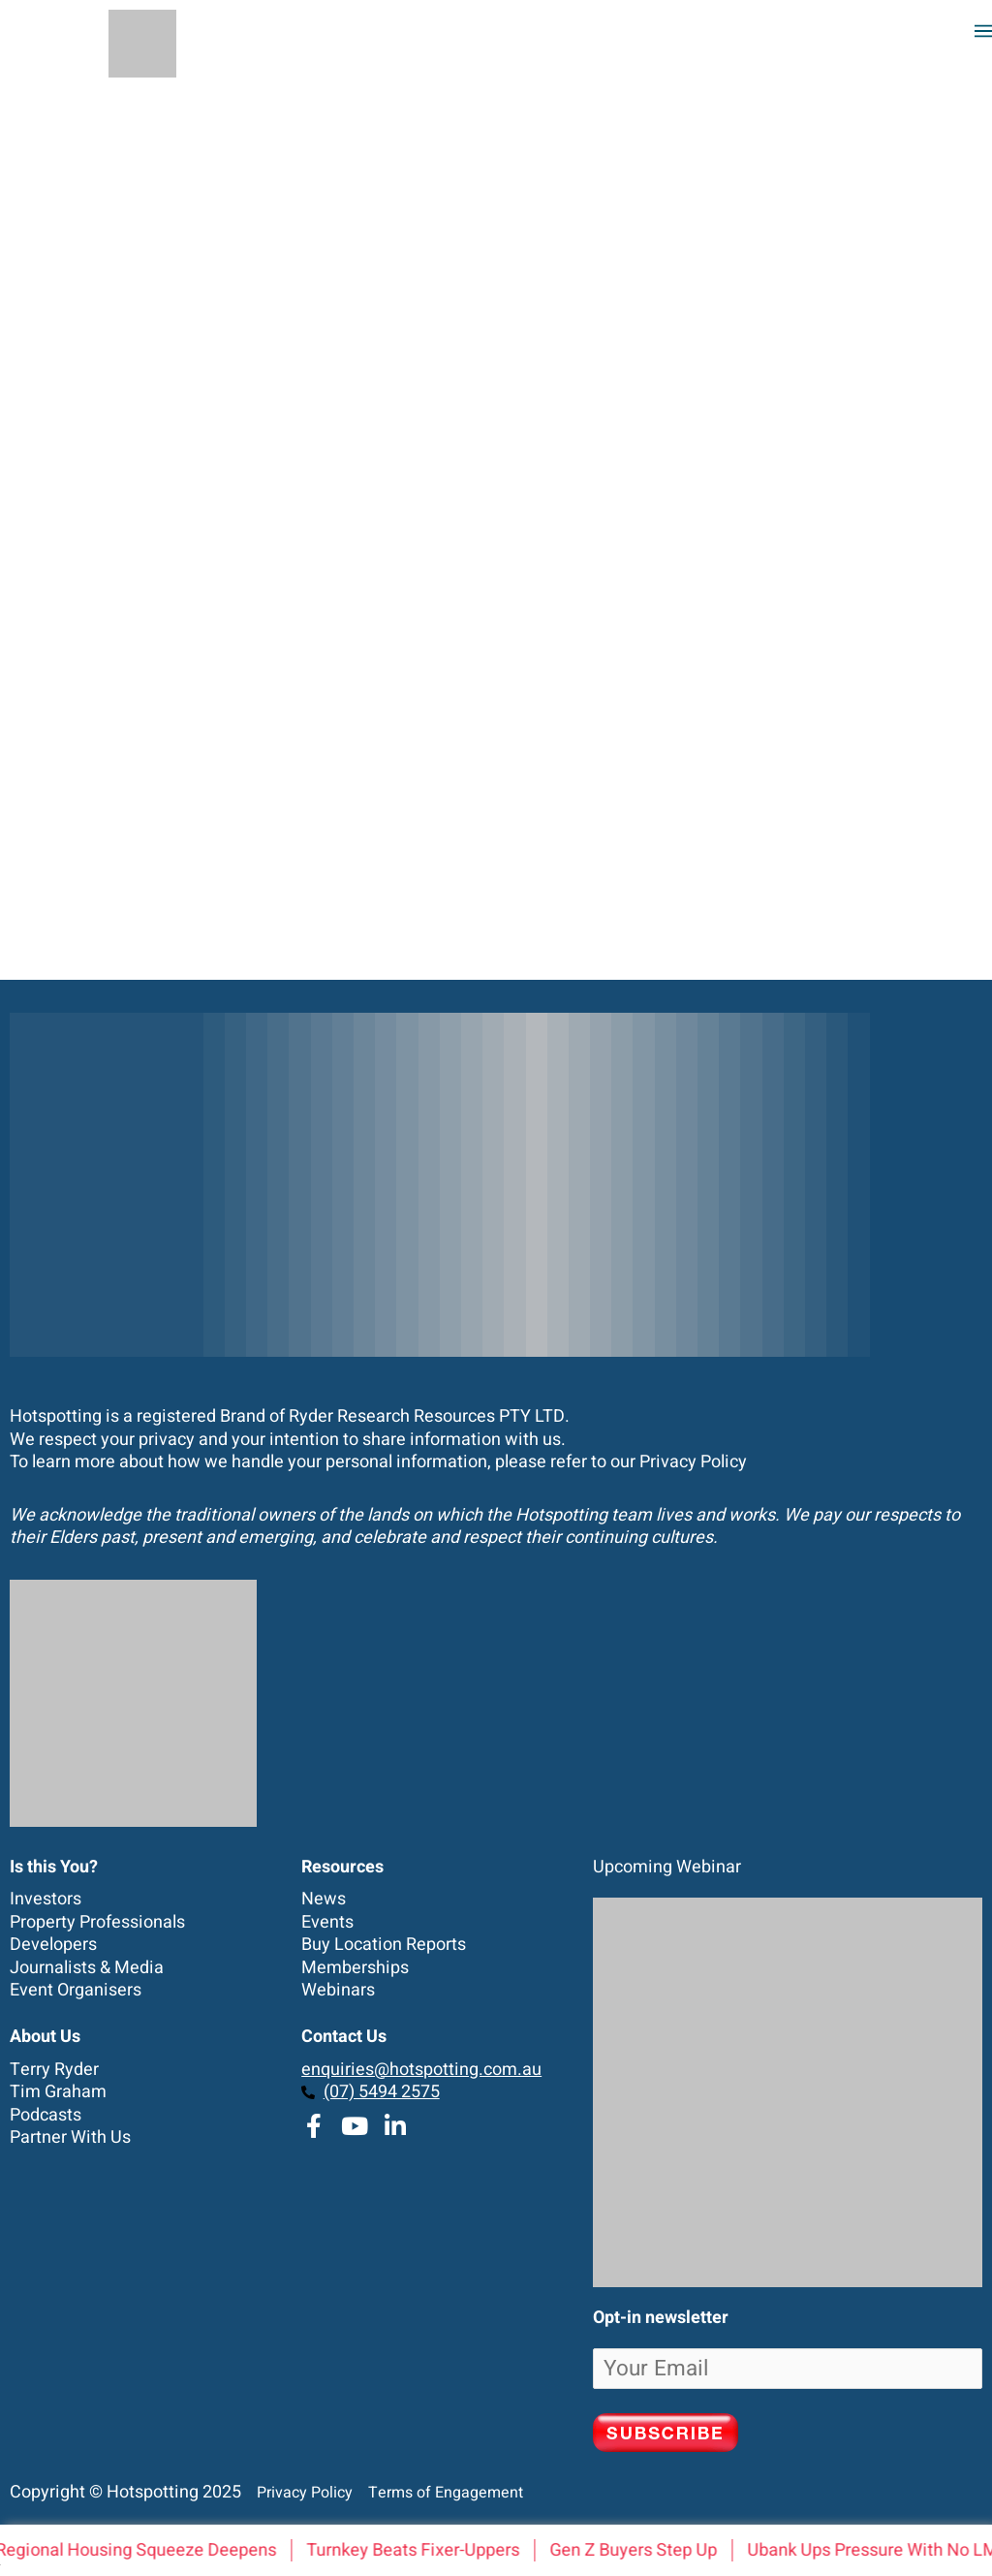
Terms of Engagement (439, 2492)
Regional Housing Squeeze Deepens (141, 2550)
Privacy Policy (693, 1462)
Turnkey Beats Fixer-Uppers (418, 2550)
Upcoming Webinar (667, 1867)
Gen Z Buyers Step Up (639, 2550)
